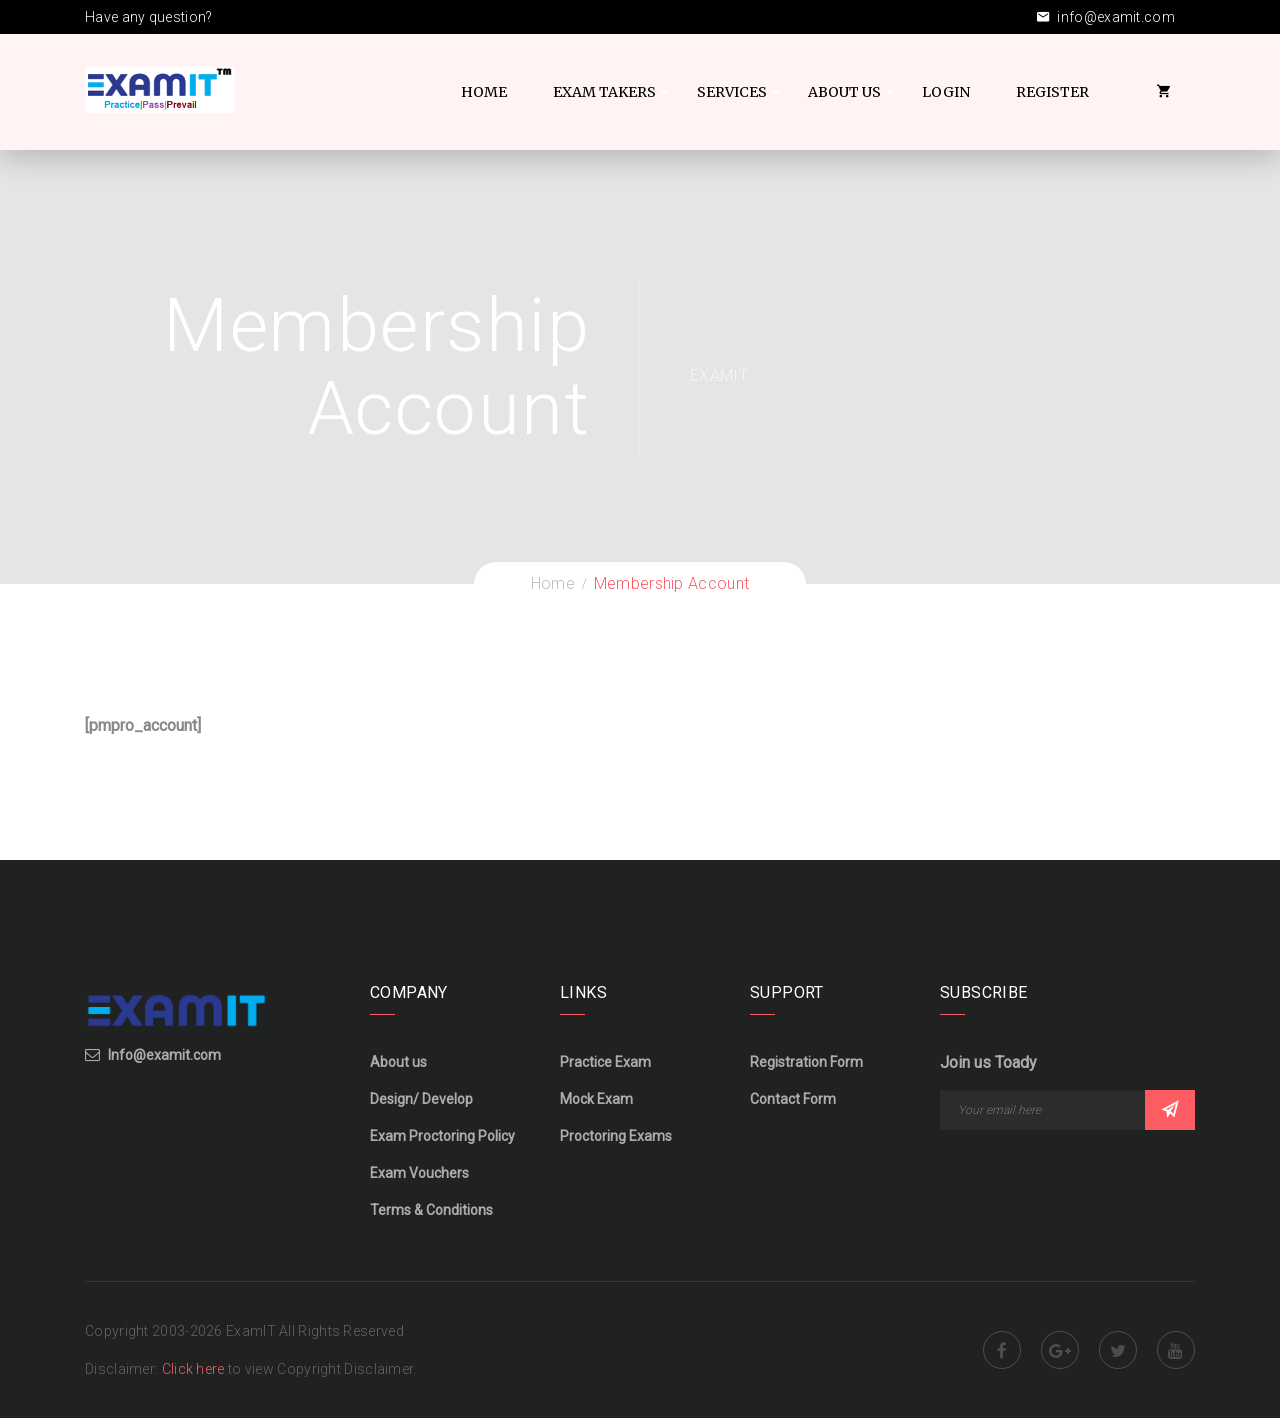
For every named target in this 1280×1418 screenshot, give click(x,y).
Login (946, 92)
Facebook (1002, 1350)
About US (844, 92)
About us (398, 1062)
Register (1052, 92)
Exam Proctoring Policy (442, 1136)
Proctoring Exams (616, 1136)
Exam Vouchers (419, 1173)
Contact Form (793, 1099)
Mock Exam (596, 1099)
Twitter (1118, 1350)
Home (484, 92)
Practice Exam (605, 1062)
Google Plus (1060, 1350)
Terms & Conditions (431, 1210)
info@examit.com (1106, 17)
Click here (195, 1369)
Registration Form (806, 1062)
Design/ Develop (421, 1099)
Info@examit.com (164, 1055)
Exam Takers (604, 92)
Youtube (1176, 1350)
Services (732, 92)
